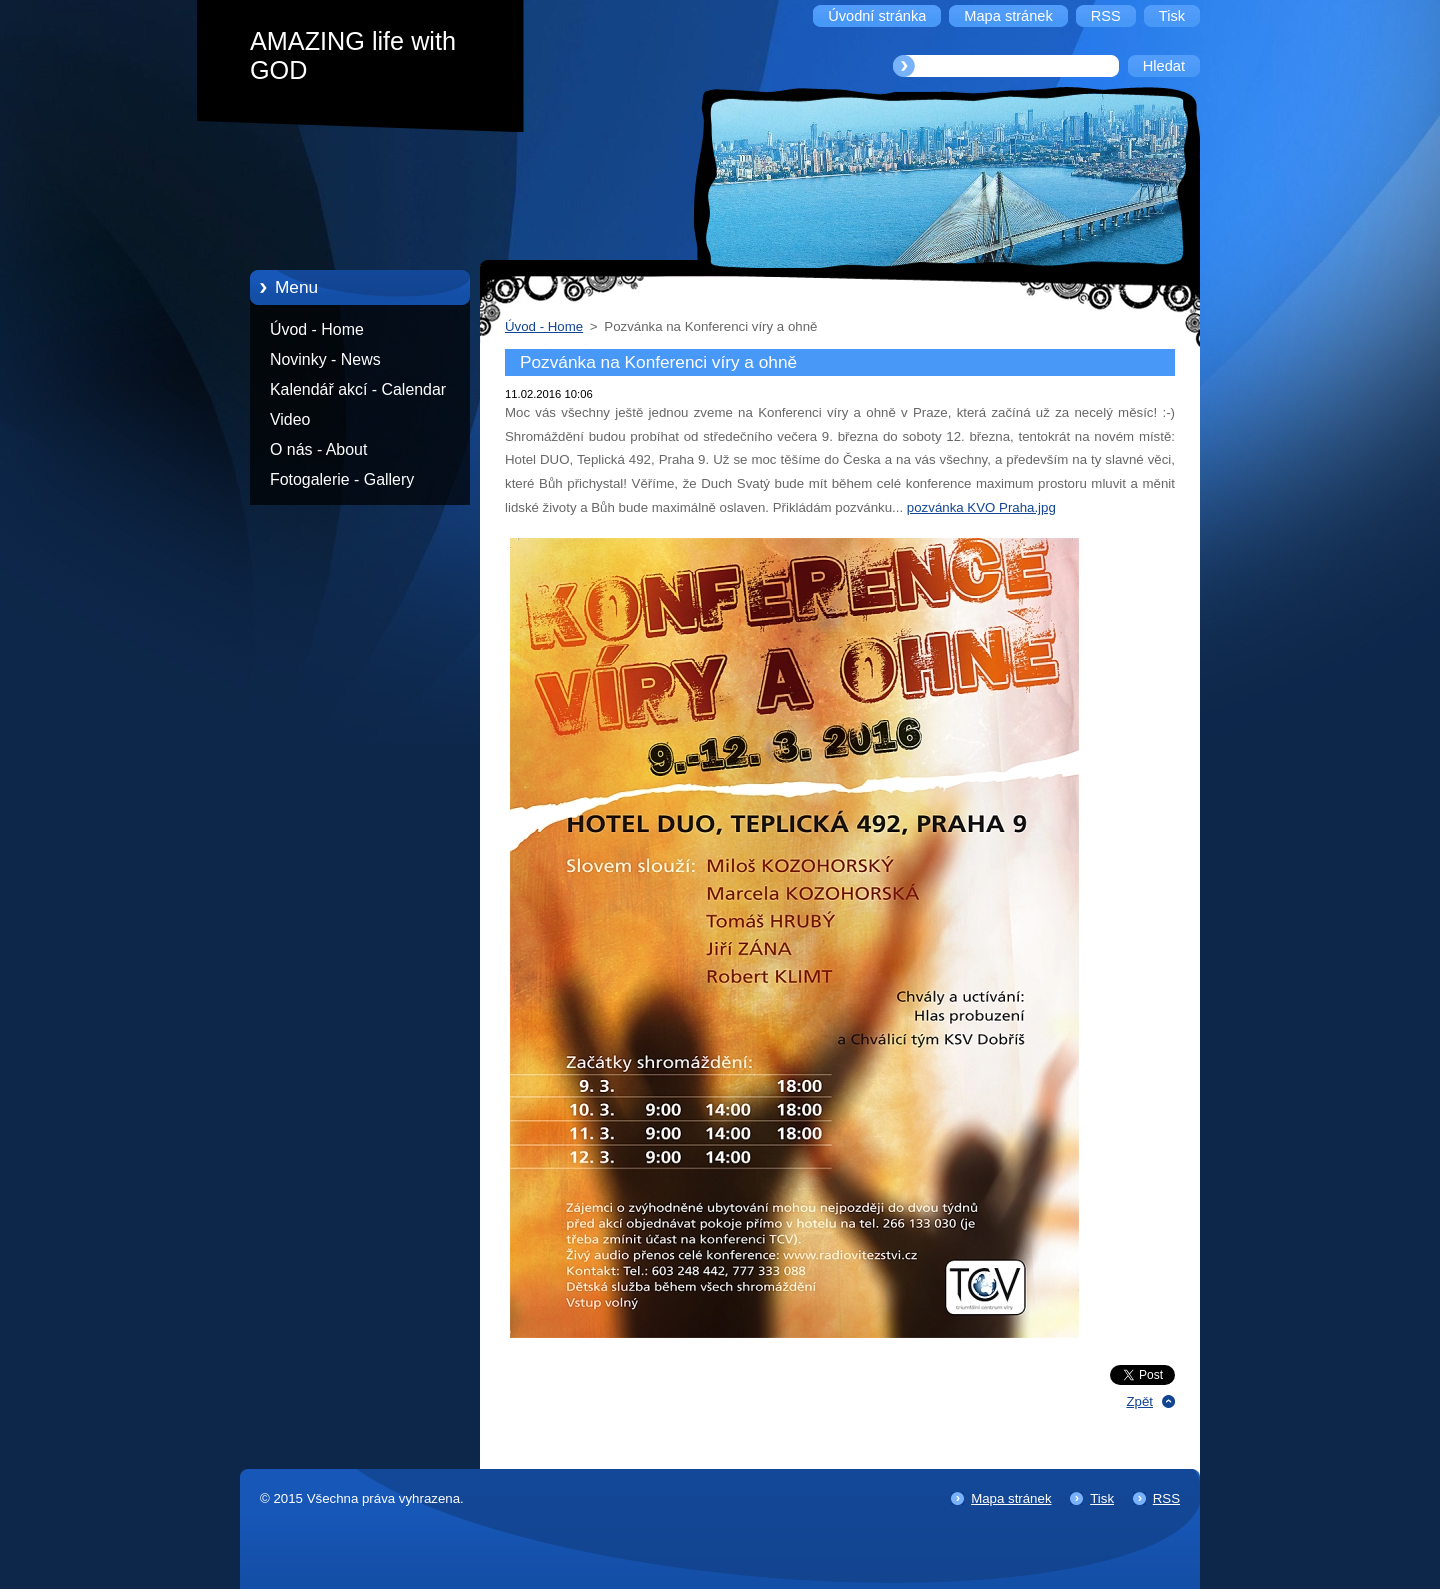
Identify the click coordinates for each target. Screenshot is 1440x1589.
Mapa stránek (1011, 1498)
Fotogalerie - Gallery (342, 479)
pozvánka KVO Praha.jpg (981, 507)
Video (290, 419)
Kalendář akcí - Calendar (358, 389)
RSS (1166, 1498)
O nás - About (318, 449)
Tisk (1102, 1498)
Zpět (1139, 1401)
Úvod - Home (317, 329)
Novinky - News (325, 359)
